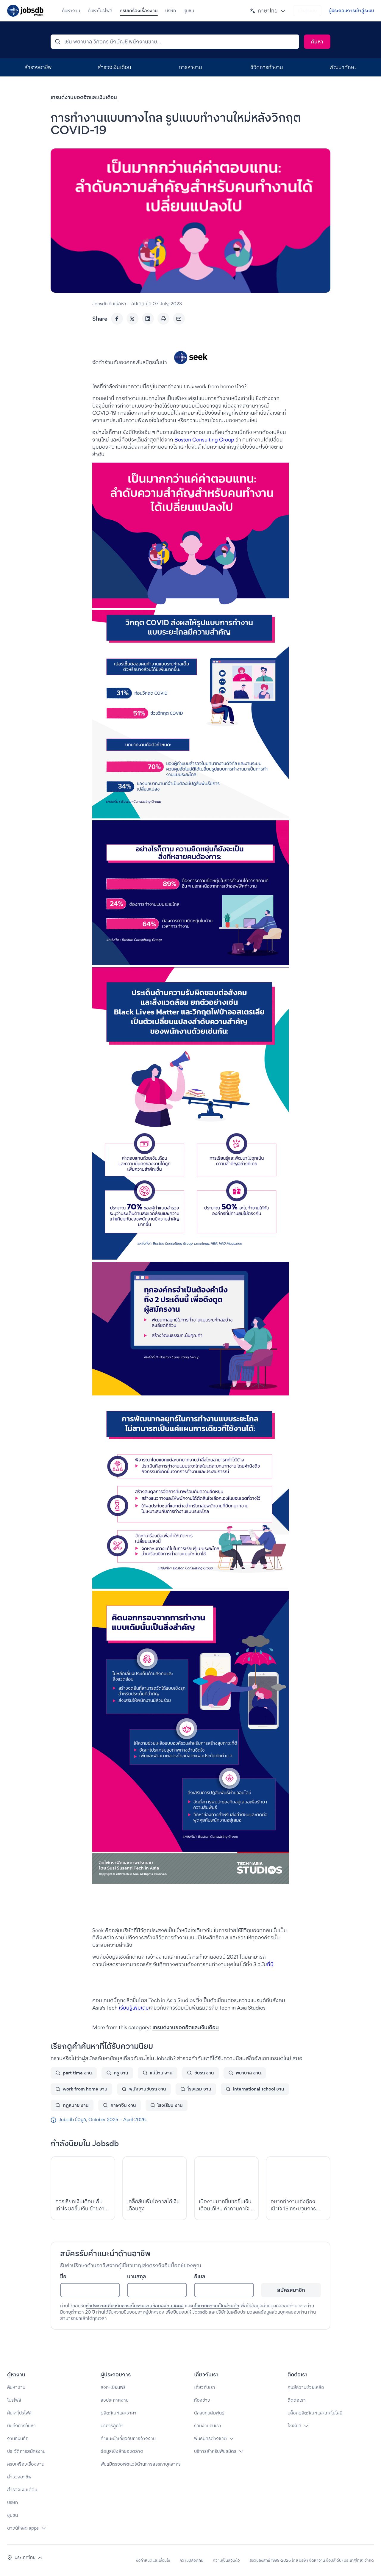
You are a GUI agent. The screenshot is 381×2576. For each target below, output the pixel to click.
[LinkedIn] (148, 319)
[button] (268, 11)
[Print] (163, 319)
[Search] (317, 42)
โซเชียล (294, 2425)
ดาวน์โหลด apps (23, 2528)
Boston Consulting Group (204, 439)
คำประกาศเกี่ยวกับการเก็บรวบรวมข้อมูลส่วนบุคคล (135, 2306)
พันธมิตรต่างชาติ (210, 2438)
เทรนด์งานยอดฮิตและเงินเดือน (84, 97)
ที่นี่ (270, 1964)
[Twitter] (132, 319)
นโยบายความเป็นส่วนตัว (215, 2306)
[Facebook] (117, 319)
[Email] (179, 319)
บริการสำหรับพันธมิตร (215, 2451)
